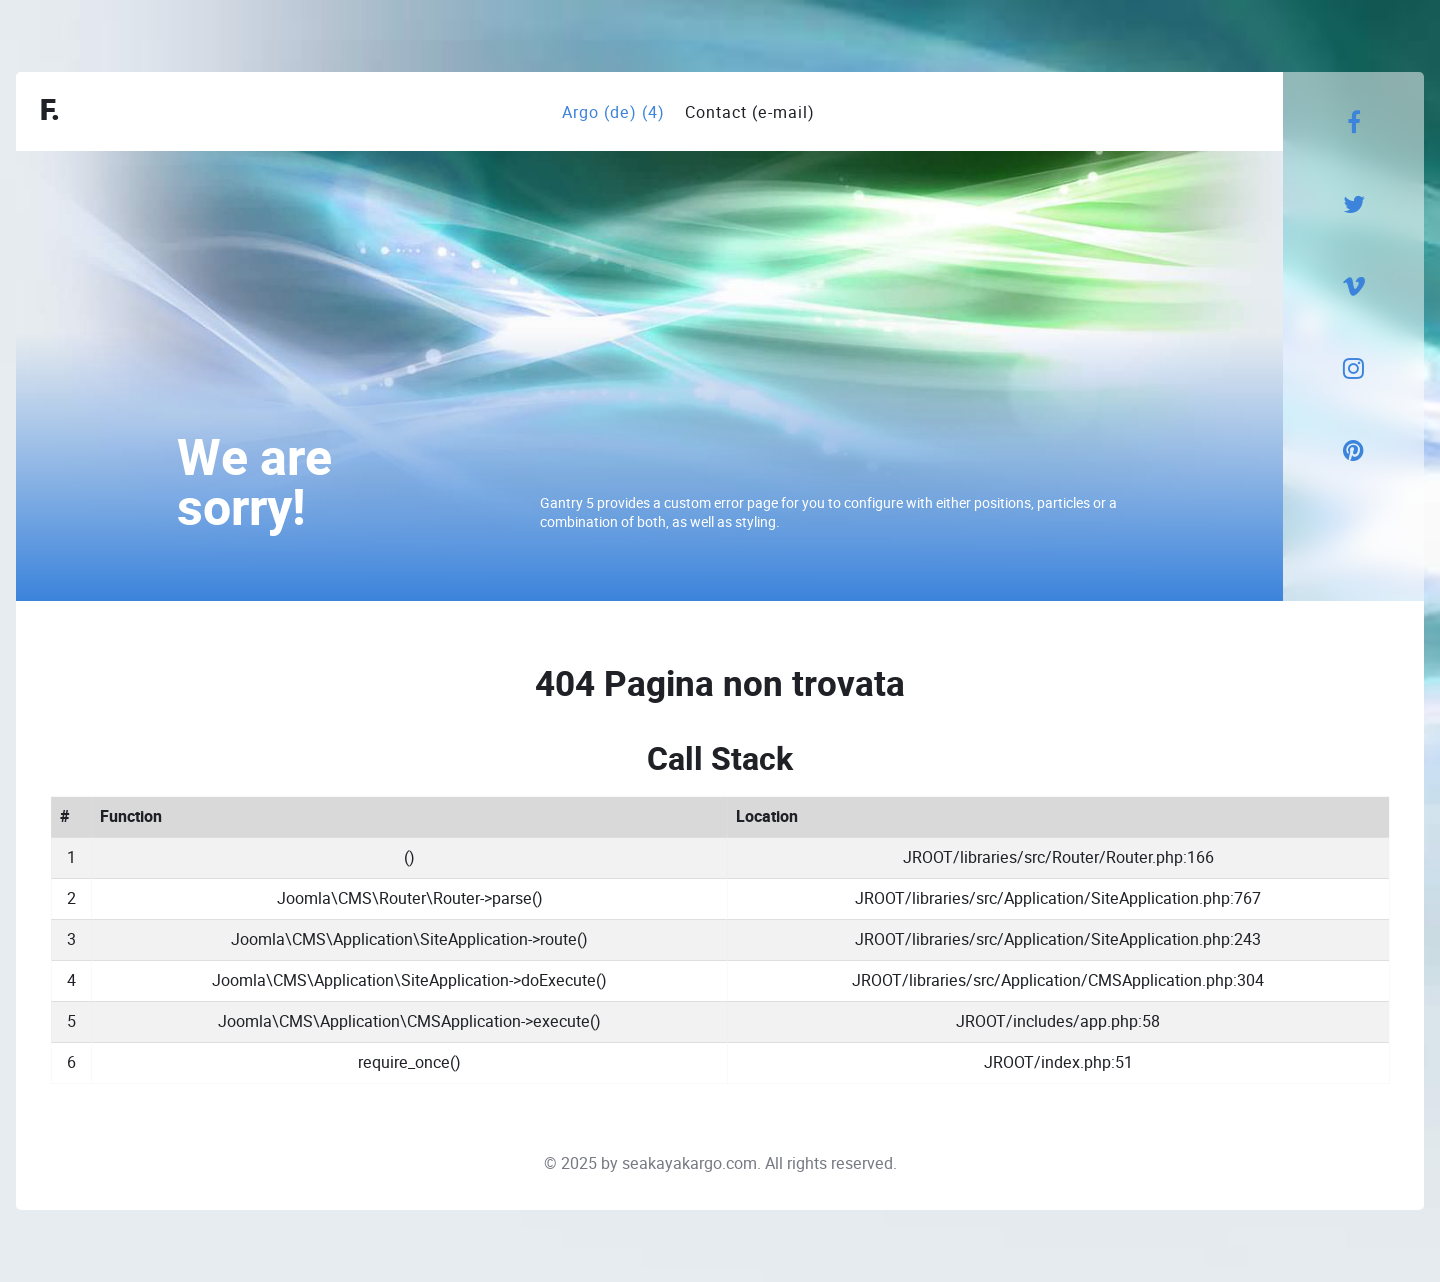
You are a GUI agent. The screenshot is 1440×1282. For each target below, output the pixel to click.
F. (50, 111)
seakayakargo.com (689, 1163)
